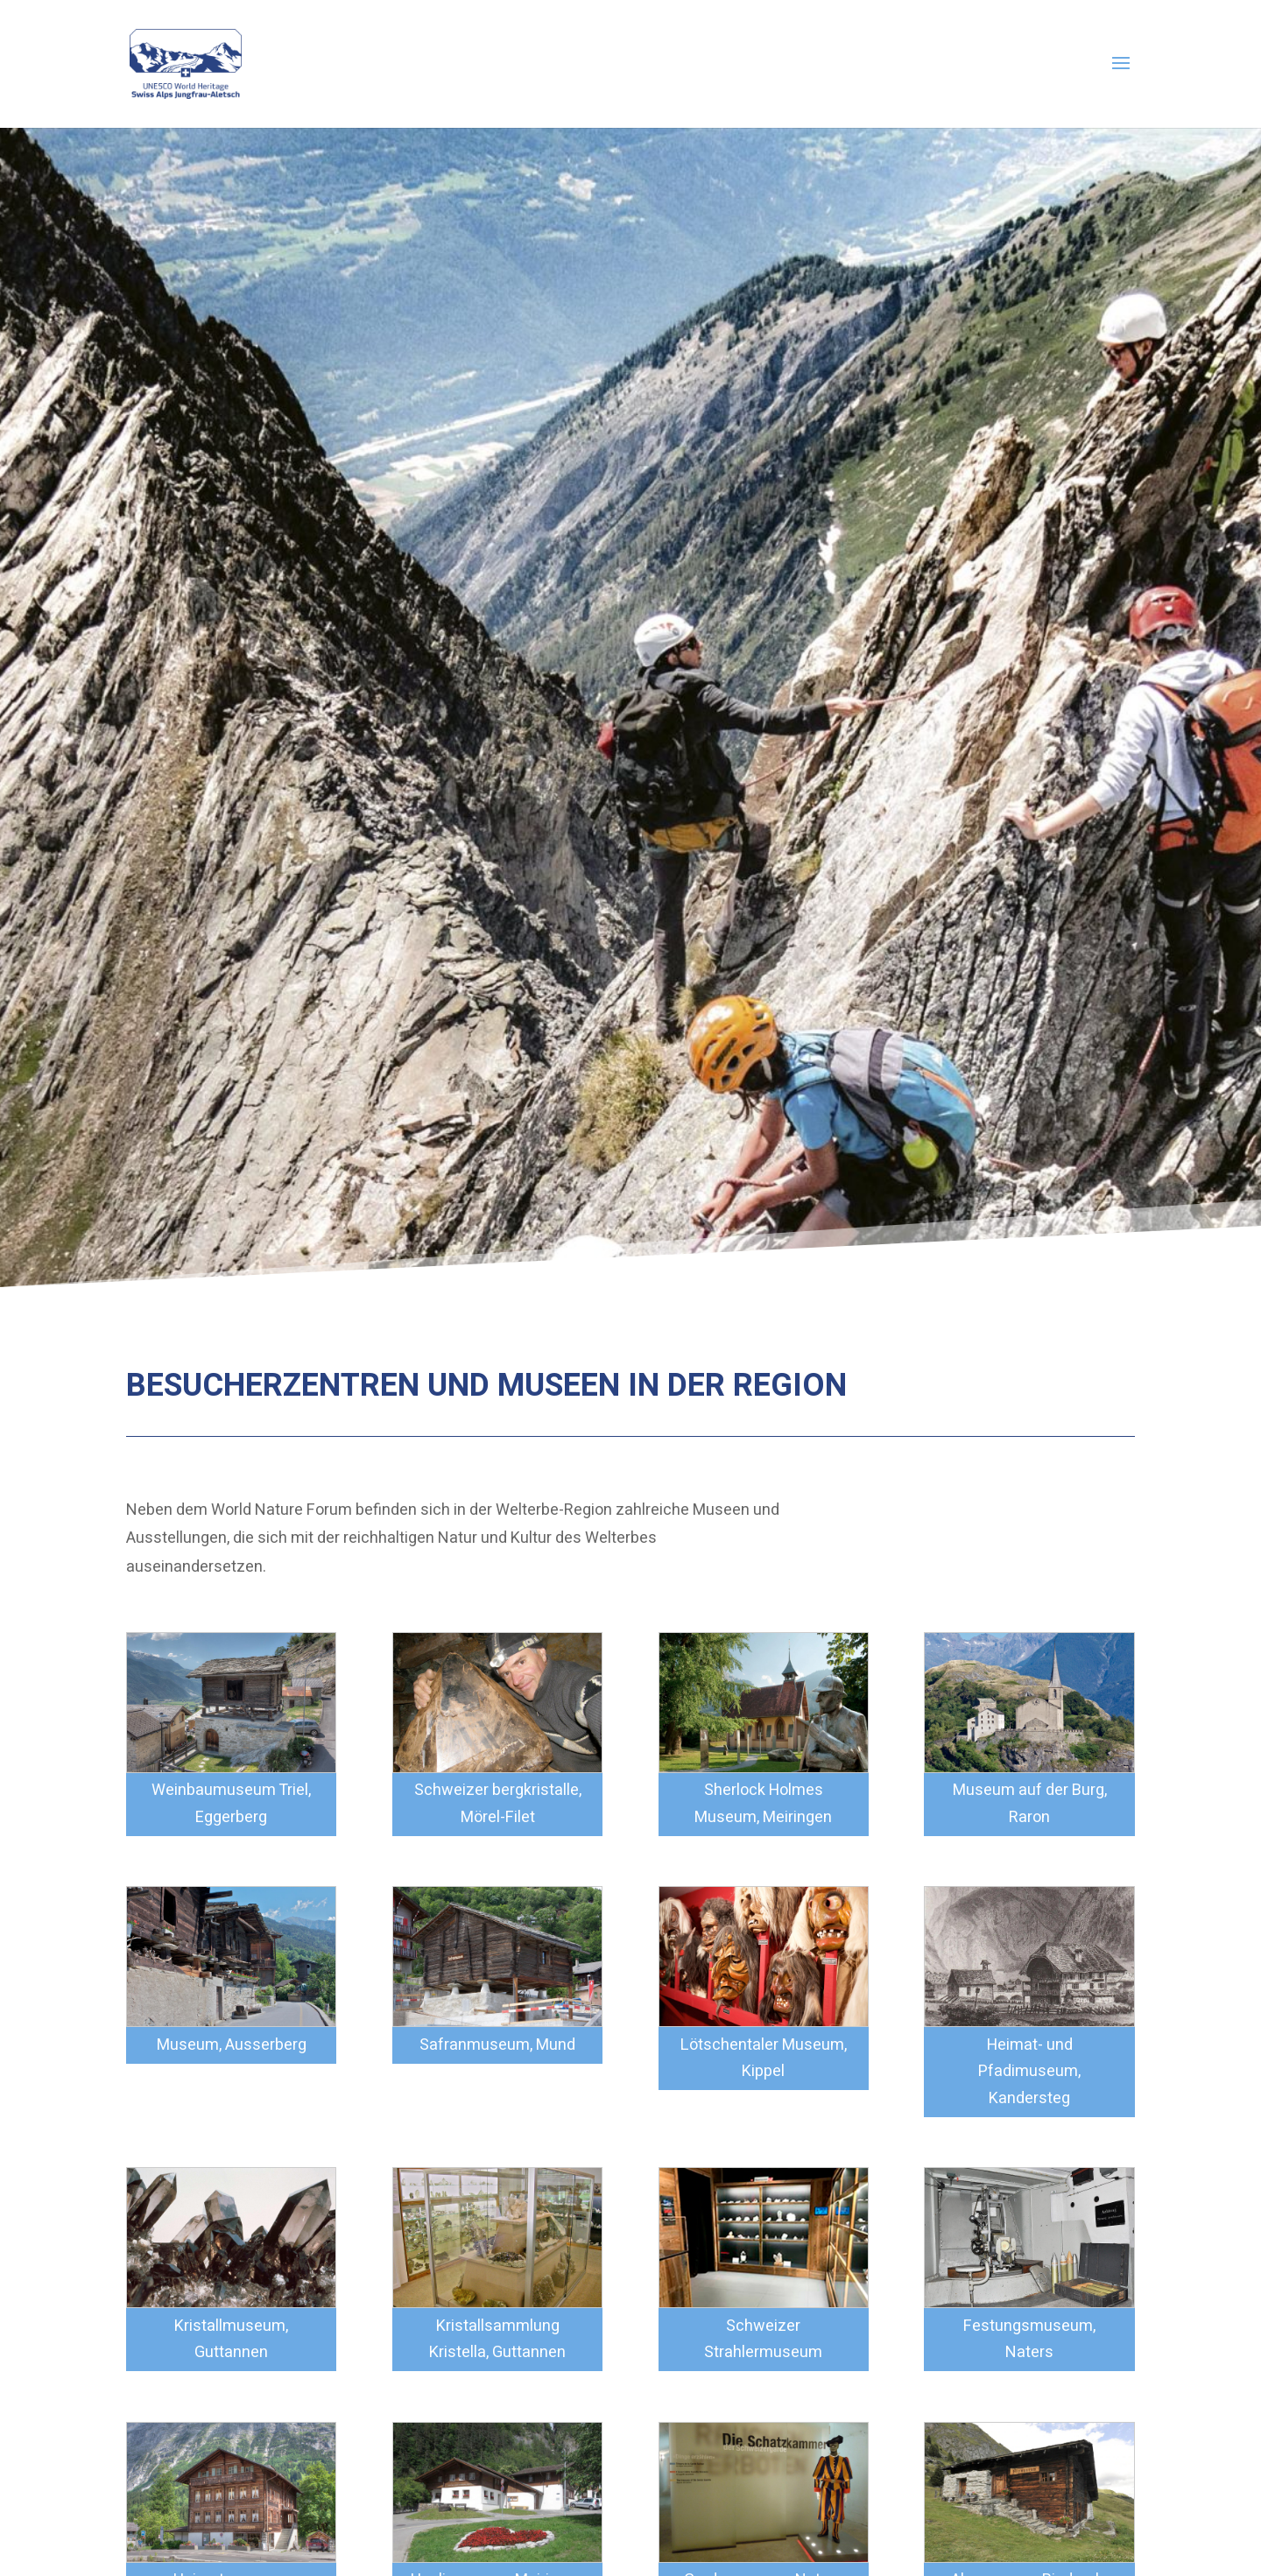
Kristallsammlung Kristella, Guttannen (497, 2339)
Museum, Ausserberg (231, 2045)
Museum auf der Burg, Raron (1030, 1803)
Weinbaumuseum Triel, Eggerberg (231, 1803)
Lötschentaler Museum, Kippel (763, 2058)
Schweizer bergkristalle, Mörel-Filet (497, 1803)
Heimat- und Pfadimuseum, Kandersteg (1029, 2071)
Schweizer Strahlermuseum (763, 2339)
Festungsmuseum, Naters (1029, 2339)
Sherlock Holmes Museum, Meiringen (763, 1803)
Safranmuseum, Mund (497, 2045)
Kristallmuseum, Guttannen (231, 2339)
